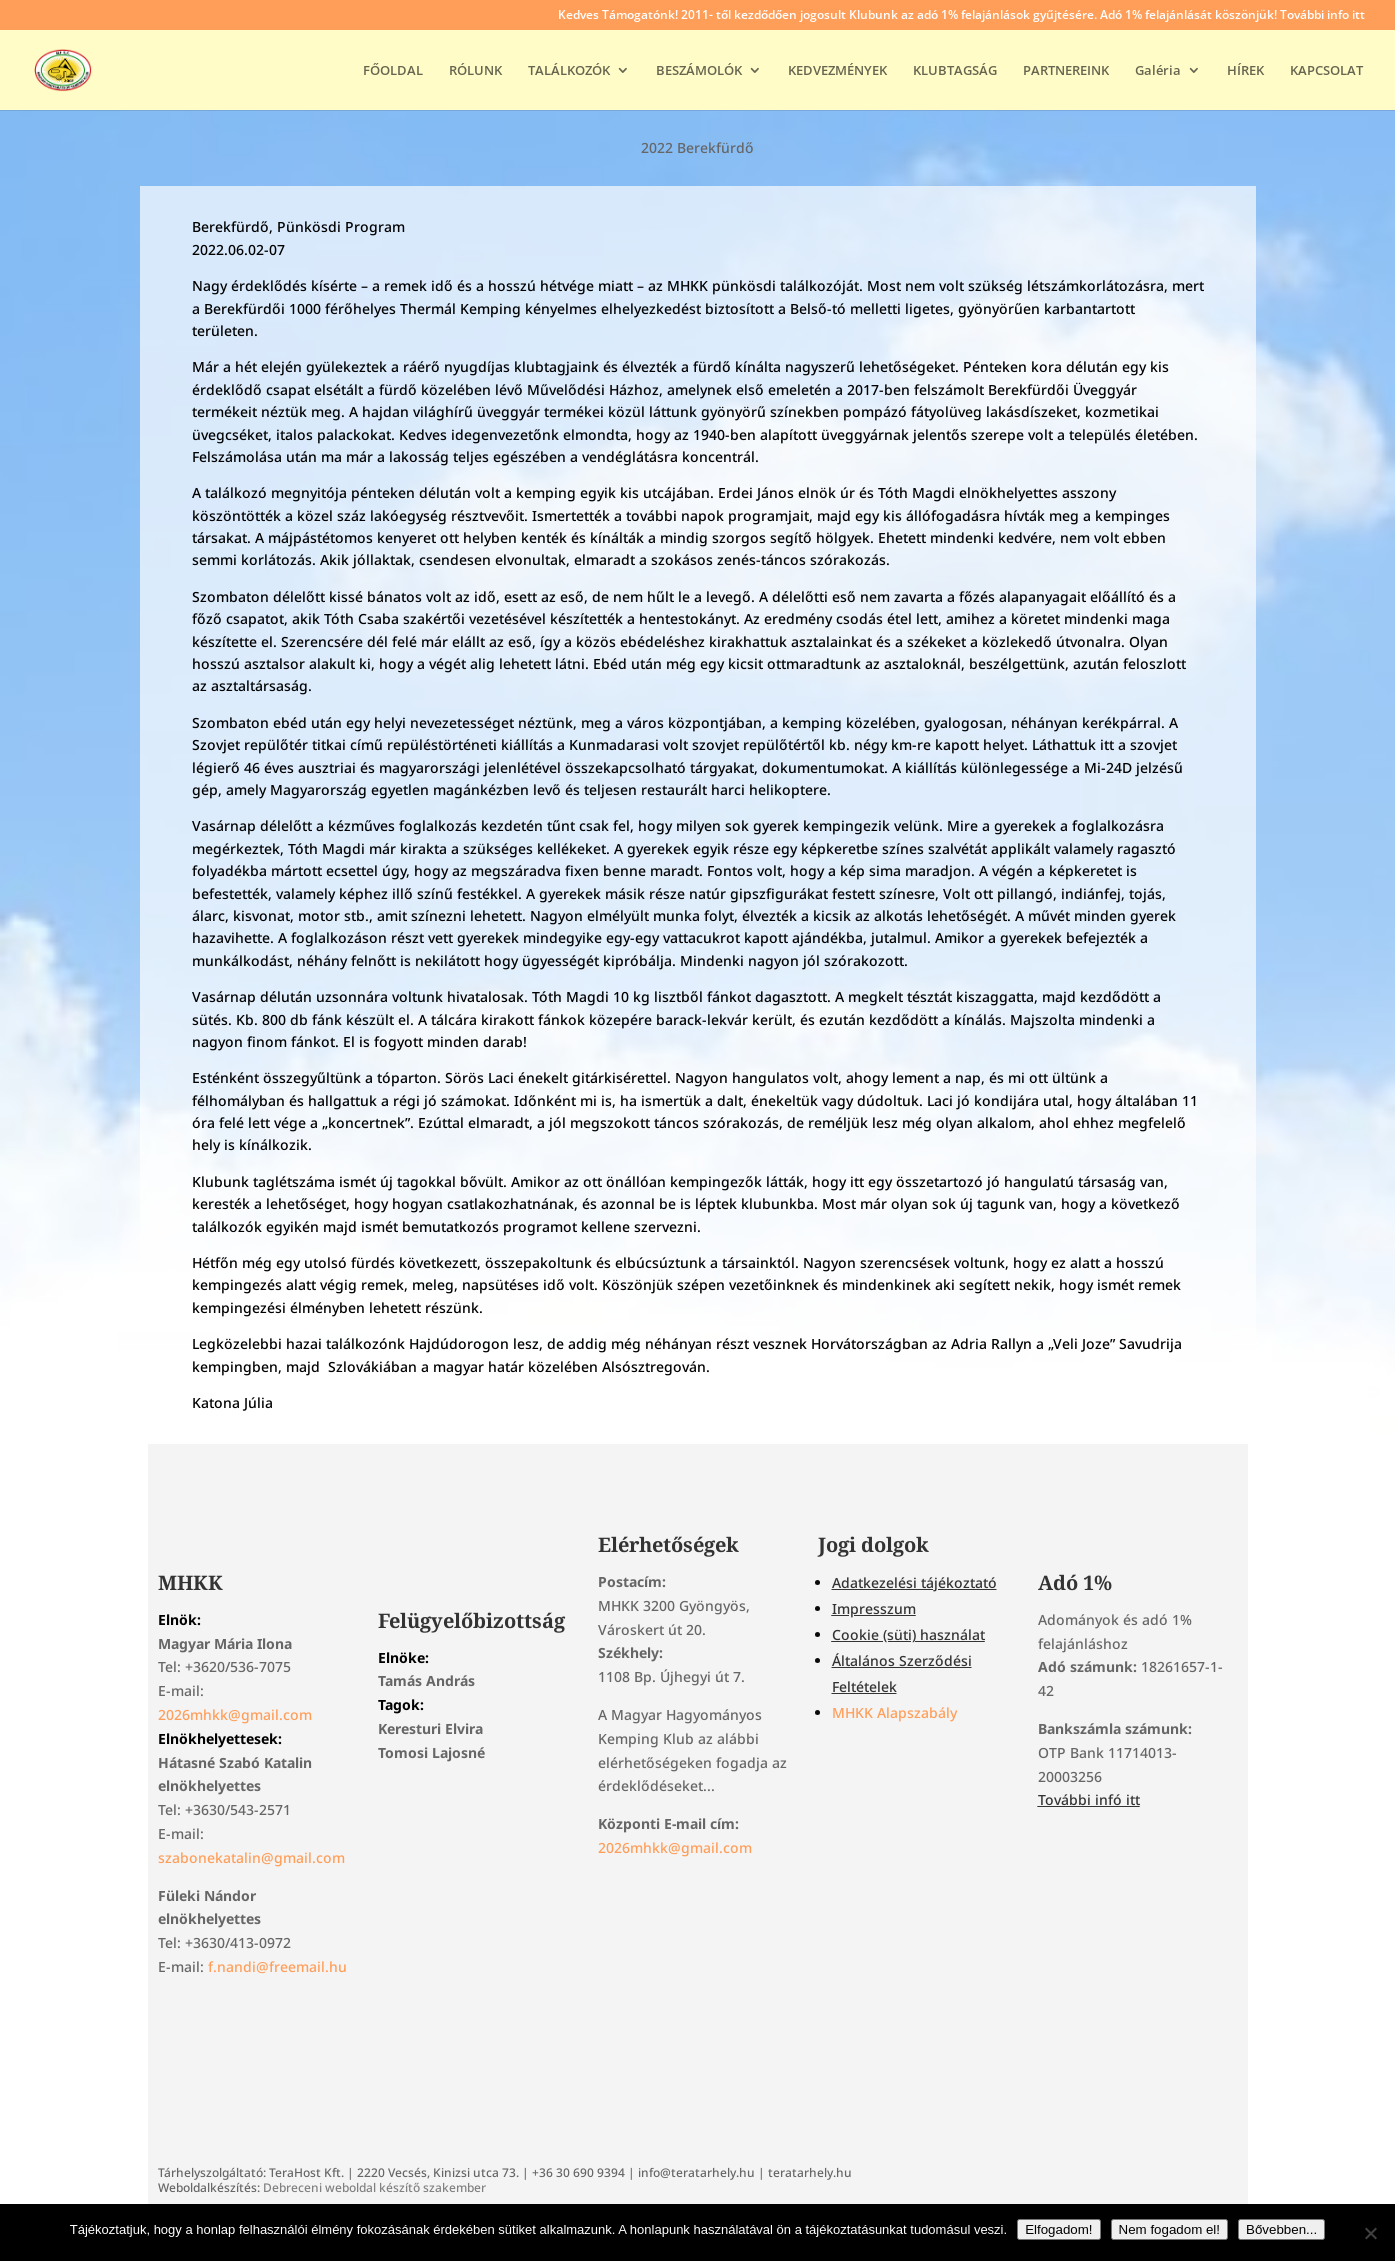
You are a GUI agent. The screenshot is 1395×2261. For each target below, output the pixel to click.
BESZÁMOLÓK (699, 71)
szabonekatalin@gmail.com (251, 1857)
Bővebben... (1281, 2229)
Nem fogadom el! (1170, 2229)
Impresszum (874, 1608)
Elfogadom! (1058, 2229)
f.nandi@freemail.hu (277, 1966)
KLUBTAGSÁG (955, 71)
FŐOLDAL (393, 71)
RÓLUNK (475, 71)
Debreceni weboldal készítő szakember (374, 2187)
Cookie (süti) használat (908, 1634)
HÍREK (1245, 71)
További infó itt (1089, 1799)
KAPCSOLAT (1326, 71)
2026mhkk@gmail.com (235, 1714)
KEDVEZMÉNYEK (837, 71)
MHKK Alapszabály (894, 1712)
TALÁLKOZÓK (569, 71)
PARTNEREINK (1066, 71)
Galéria (1158, 71)
